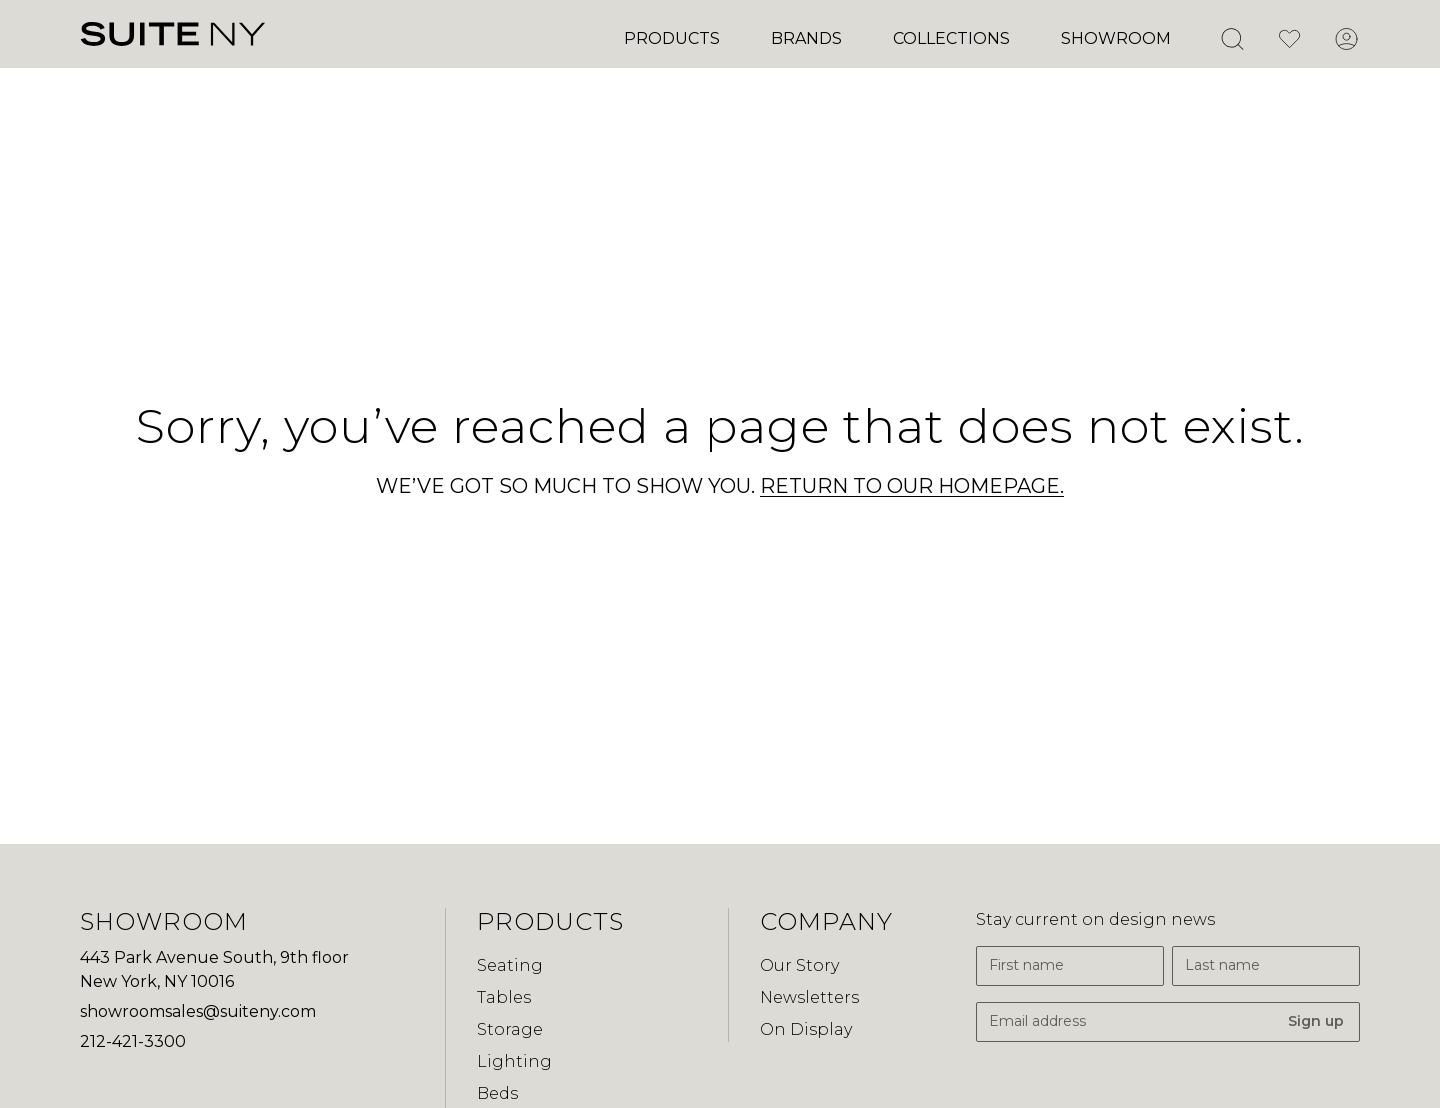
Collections (951, 38)
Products (672, 38)
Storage (510, 1029)
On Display (806, 1029)
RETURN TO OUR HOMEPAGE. (912, 486)
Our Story (799, 965)
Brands (806, 38)
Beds (497, 1093)
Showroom (1116, 38)
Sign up (1316, 1021)
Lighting (514, 1061)
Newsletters (809, 997)
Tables (504, 997)
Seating (510, 965)
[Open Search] (1232, 39)
